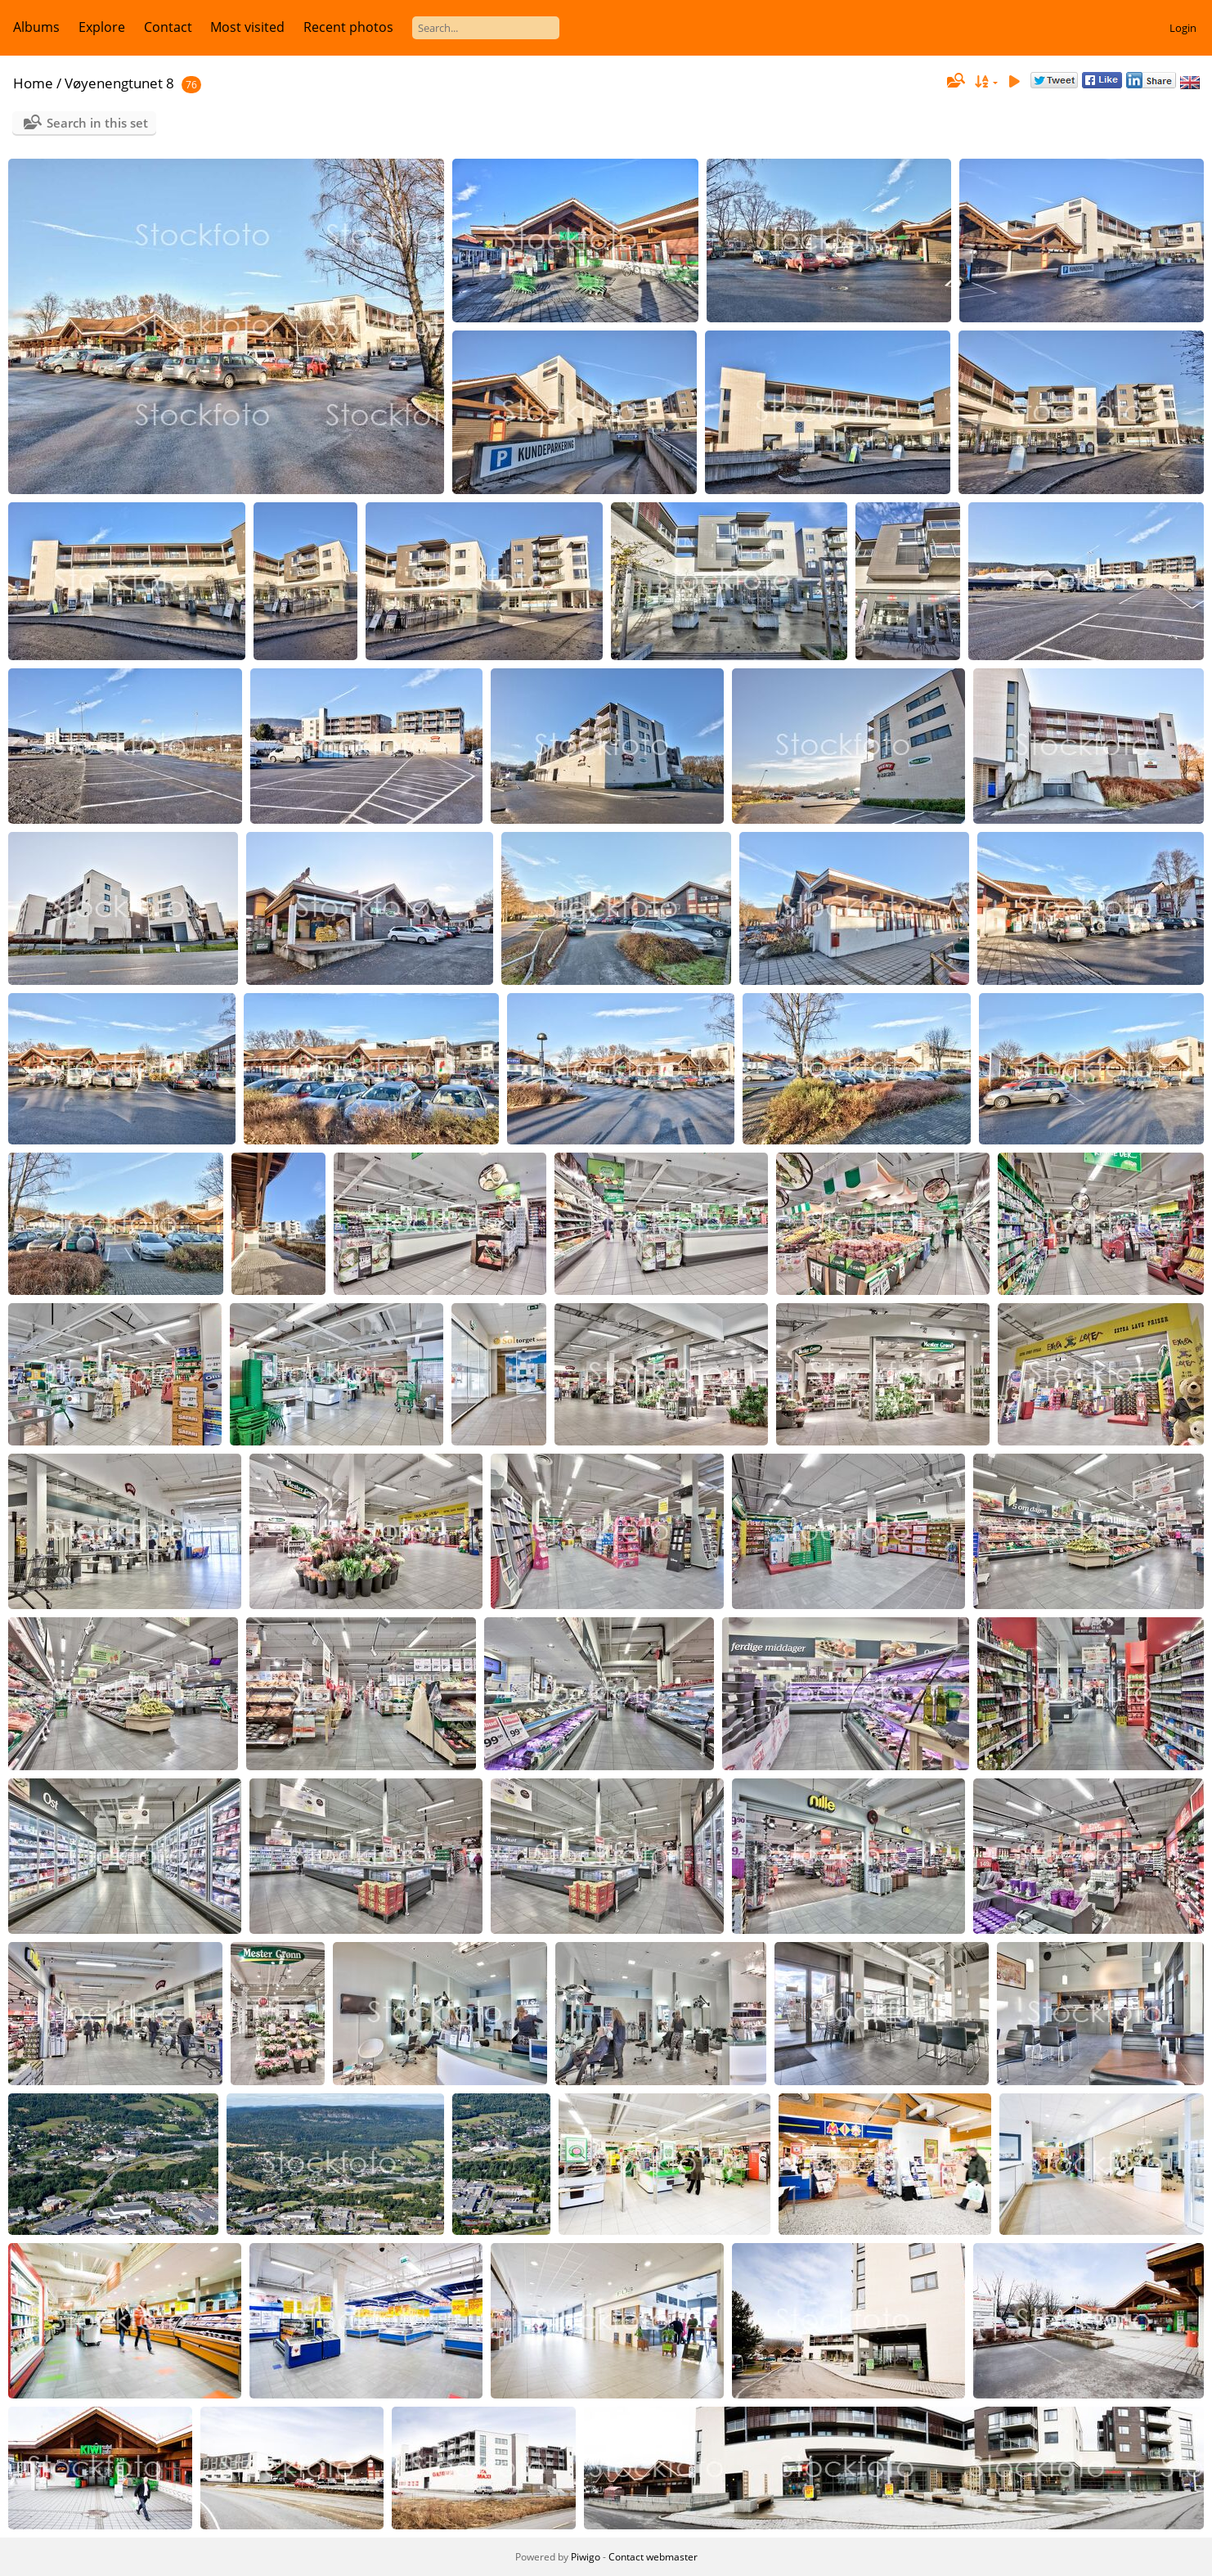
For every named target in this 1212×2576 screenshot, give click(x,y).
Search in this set (97, 123)
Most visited (247, 27)
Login (1182, 27)
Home (33, 83)
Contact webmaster (653, 2557)
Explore (102, 27)
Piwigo (585, 2557)
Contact (168, 27)
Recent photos (348, 27)
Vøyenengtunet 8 (119, 83)
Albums (36, 27)
